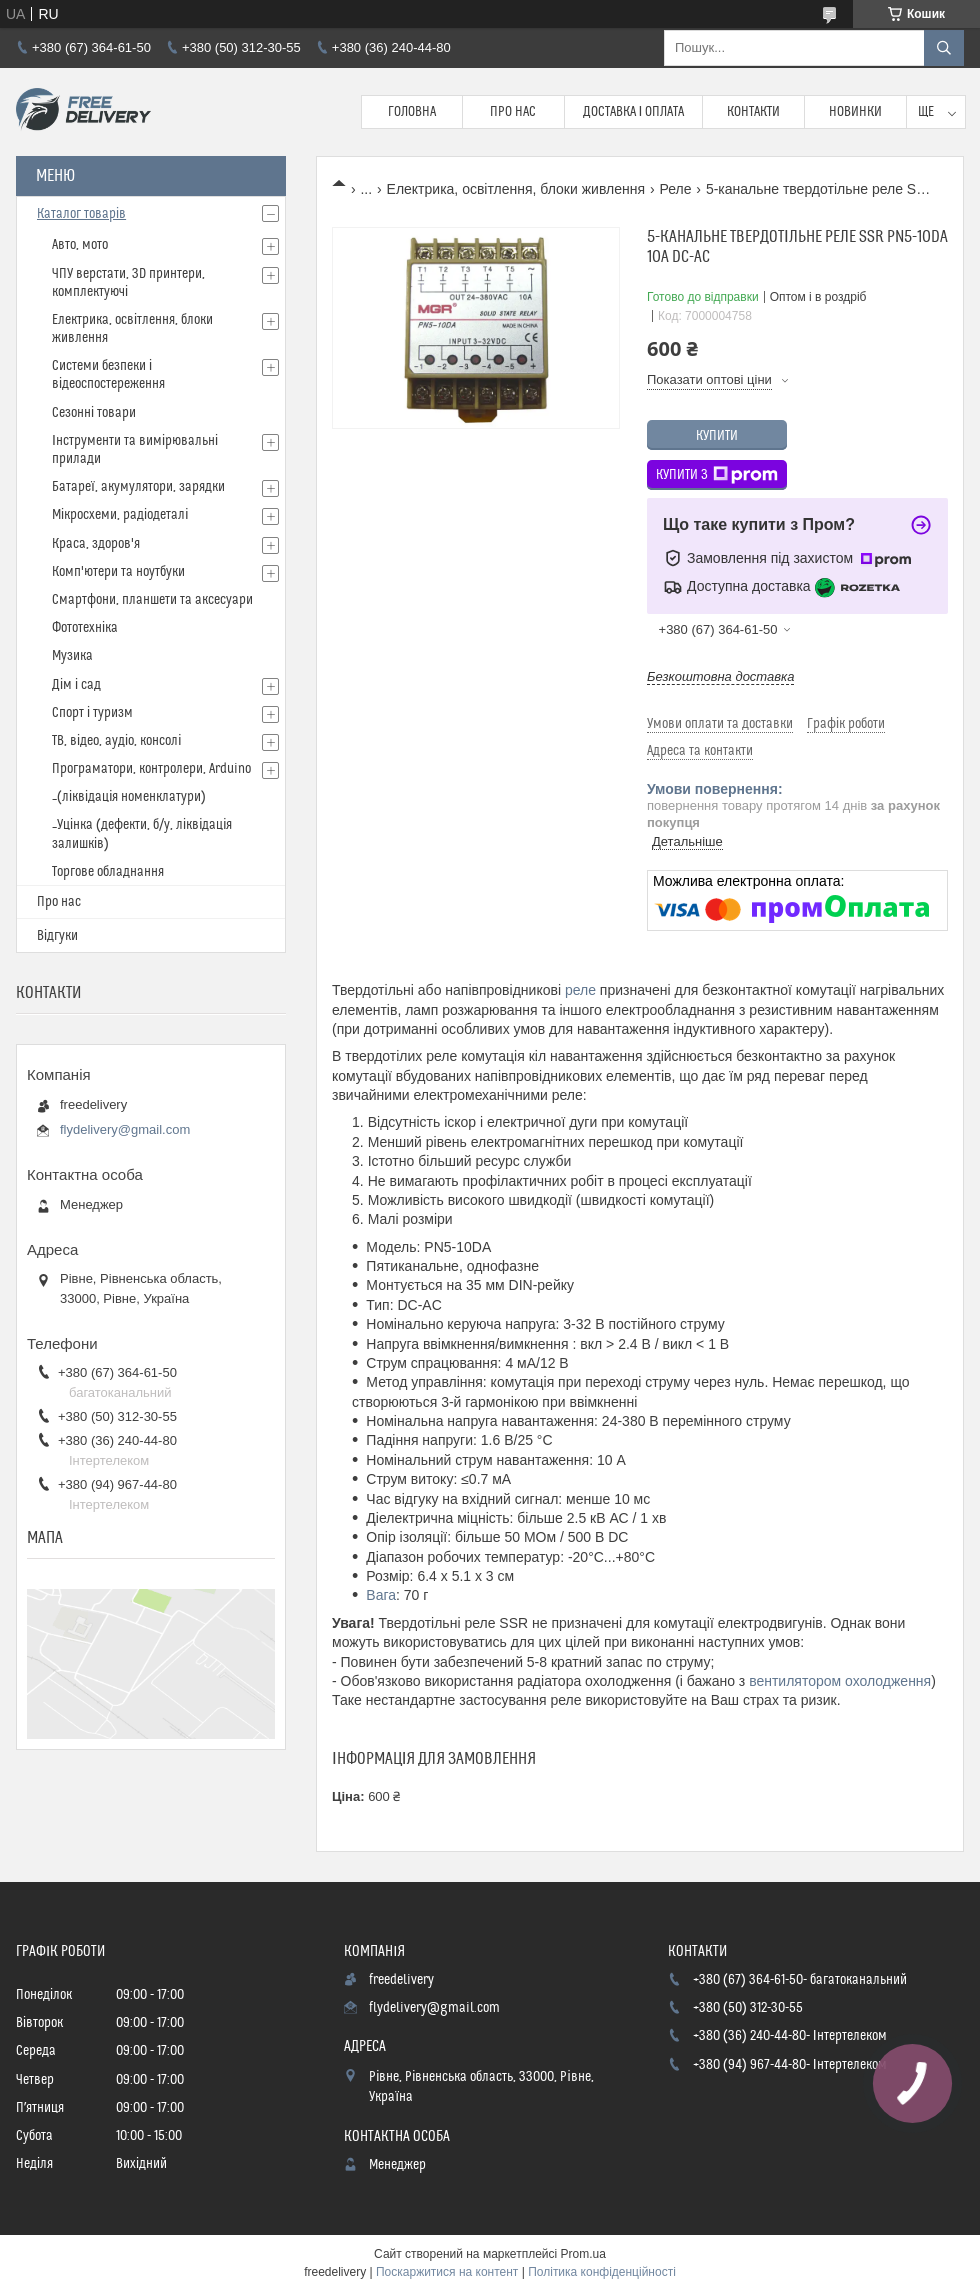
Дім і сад (76, 685)
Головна (412, 112)
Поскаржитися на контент (447, 2272)
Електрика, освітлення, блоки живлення (516, 189)
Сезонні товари (94, 413)
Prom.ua (583, 2254)
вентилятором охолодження (840, 1681)
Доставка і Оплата (634, 112)
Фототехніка (85, 628)
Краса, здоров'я (96, 544)
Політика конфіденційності (602, 2272)
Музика (72, 656)
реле (580, 990)
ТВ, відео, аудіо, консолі (116, 741)
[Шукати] (944, 48)
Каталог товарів (81, 214)
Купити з (717, 475)
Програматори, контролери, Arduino (151, 769)
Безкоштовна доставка (720, 676)
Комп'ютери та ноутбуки (118, 572)
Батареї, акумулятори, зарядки (138, 487)
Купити (717, 436)
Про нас (513, 112)
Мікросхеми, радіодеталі (120, 515)
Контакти (753, 112)
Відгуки (57, 936)
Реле (675, 189)
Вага (381, 1595)
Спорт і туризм (92, 713)
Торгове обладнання (108, 872)
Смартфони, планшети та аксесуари (152, 600)
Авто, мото (80, 245)
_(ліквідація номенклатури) (129, 797)
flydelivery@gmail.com (125, 1129)
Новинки (855, 112)
